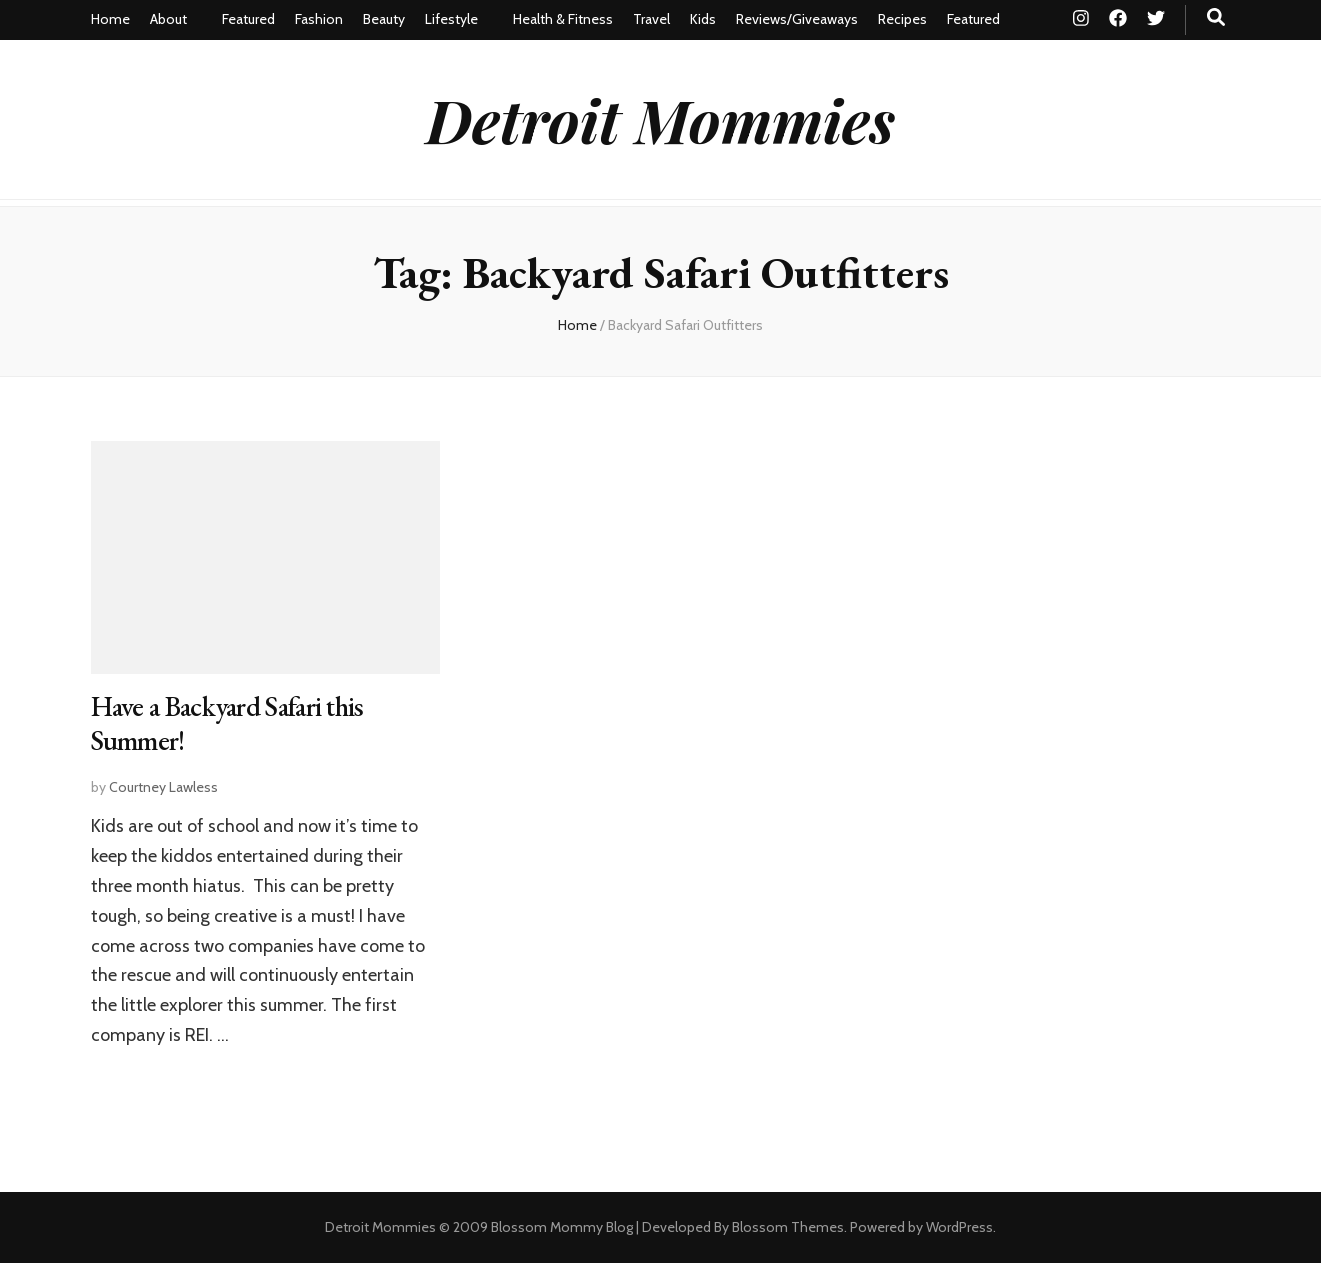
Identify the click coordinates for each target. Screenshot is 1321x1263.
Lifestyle (451, 19)
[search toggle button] (1216, 17)
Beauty (384, 19)
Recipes (902, 19)
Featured (248, 19)
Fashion (319, 19)
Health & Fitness (563, 19)
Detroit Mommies (660, 119)
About (168, 19)
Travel (651, 19)
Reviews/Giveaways (797, 19)
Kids (703, 19)
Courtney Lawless (163, 787)
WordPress (959, 1227)
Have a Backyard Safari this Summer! (227, 723)
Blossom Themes (788, 1227)
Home (110, 19)
